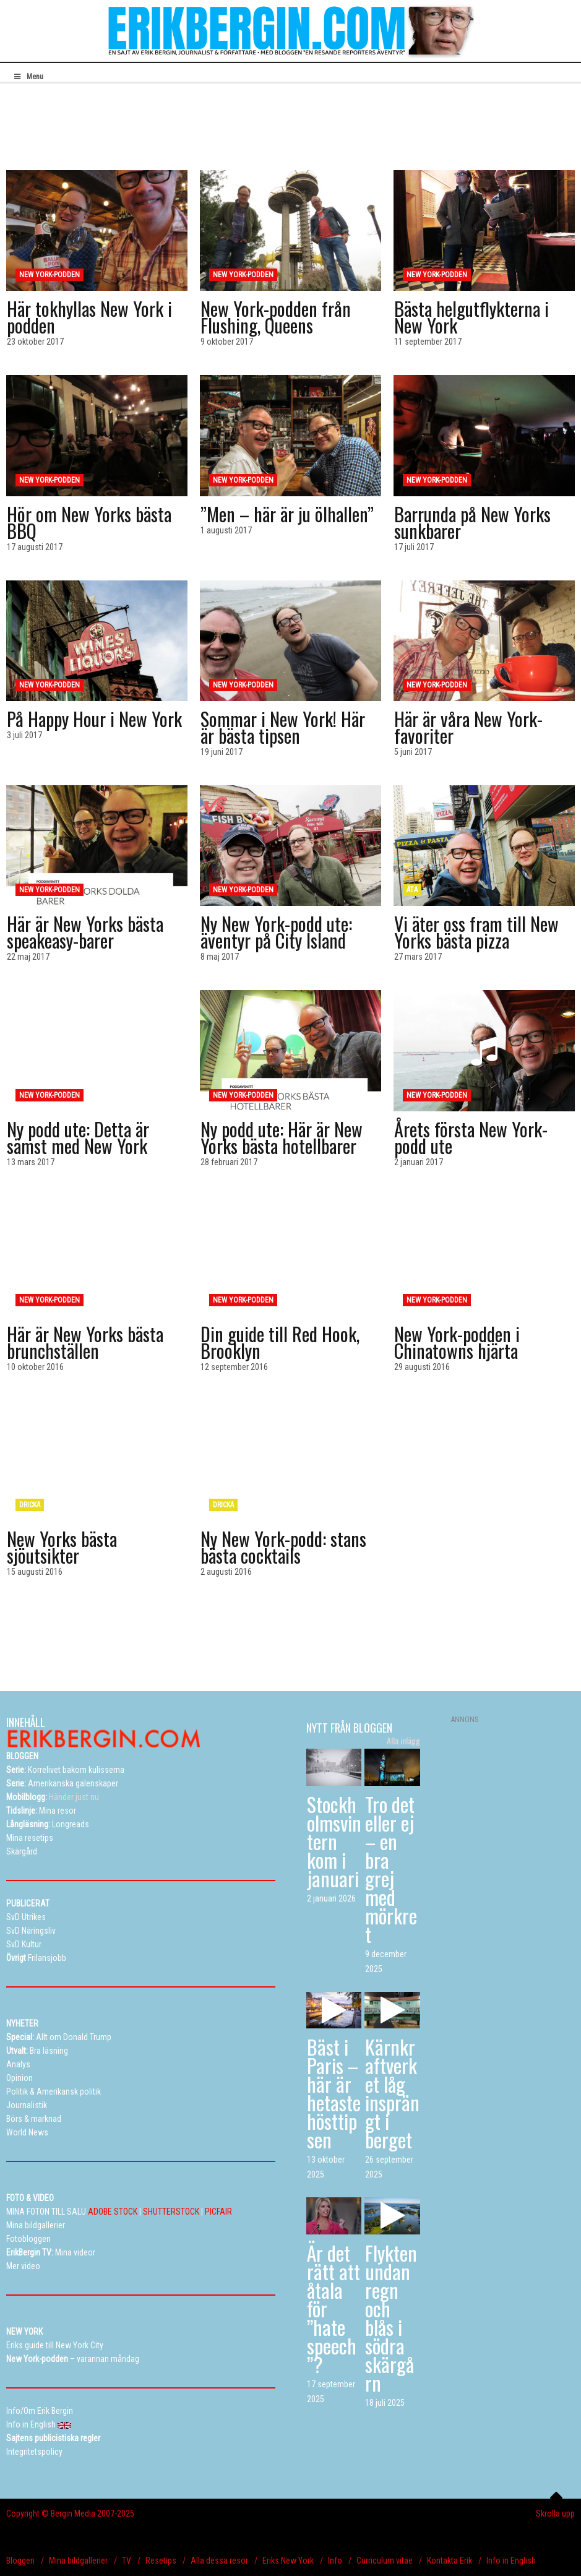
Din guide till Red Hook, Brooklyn (279, 1342)
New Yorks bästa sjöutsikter (62, 1547)
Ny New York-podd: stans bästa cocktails (283, 1547)
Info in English (511, 2560)
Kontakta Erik (449, 2560)
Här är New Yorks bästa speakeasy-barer (85, 932)
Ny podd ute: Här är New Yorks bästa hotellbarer (281, 1137)
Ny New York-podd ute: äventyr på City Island (276, 932)
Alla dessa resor (219, 2560)
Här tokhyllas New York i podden (89, 317)
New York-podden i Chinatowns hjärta (457, 1342)
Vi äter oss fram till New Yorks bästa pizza (476, 932)
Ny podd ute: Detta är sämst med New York (78, 1137)
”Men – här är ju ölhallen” (287, 514)
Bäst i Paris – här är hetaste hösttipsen (334, 2093)
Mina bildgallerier (78, 2560)
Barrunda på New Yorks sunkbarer (472, 522)
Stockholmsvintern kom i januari (334, 1841)
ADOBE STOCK (112, 2211)
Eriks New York (288, 2560)
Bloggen (20, 2560)
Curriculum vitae (384, 2560)
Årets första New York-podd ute (471, 1137)
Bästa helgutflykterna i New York (471, 317)
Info (335, 2560)
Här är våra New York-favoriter (468, 727)
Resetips (160, 2560)
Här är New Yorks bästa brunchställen (85, 1342)
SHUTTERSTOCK (171, 2211)
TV (126, 2560)
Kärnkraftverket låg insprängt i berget (392, 2093)
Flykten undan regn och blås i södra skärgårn (391, 2317)
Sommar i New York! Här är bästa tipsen (282, 727)
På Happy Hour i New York (94, 719)
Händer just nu (52, 1797)
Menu (27, 76)
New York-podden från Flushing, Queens (275, 317)
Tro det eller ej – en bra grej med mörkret (391, 1869)
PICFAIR (218, 2211)
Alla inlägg (403, 1740)
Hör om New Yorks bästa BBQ (89, 522)
